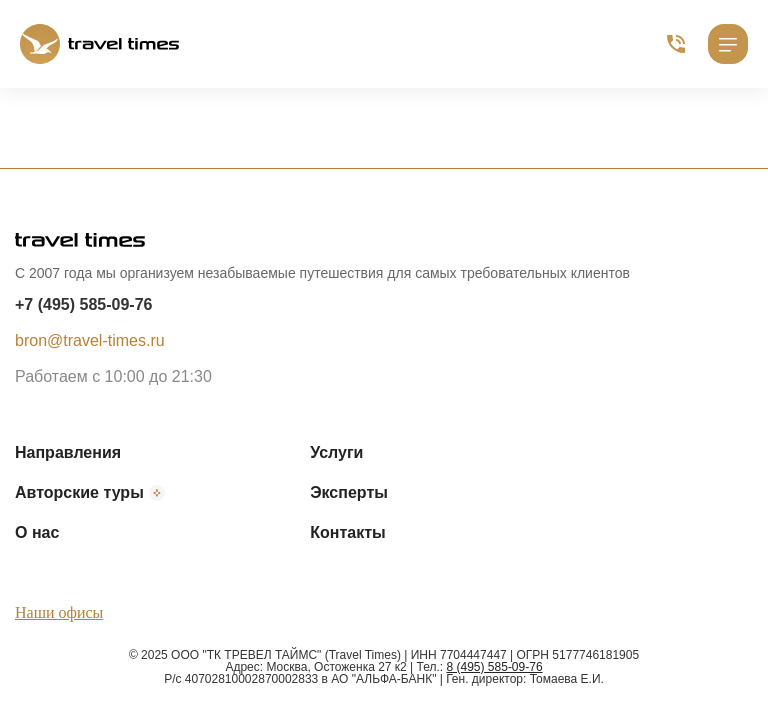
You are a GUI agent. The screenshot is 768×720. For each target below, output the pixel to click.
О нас (37, 532)
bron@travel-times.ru (90, 340)
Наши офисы (59, 612)
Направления (68, 452)
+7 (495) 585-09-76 (83, 304)
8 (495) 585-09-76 (495, 667)
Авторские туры (90, 493)
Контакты (347, 532)
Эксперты (349, 492)
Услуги (336, 452)
